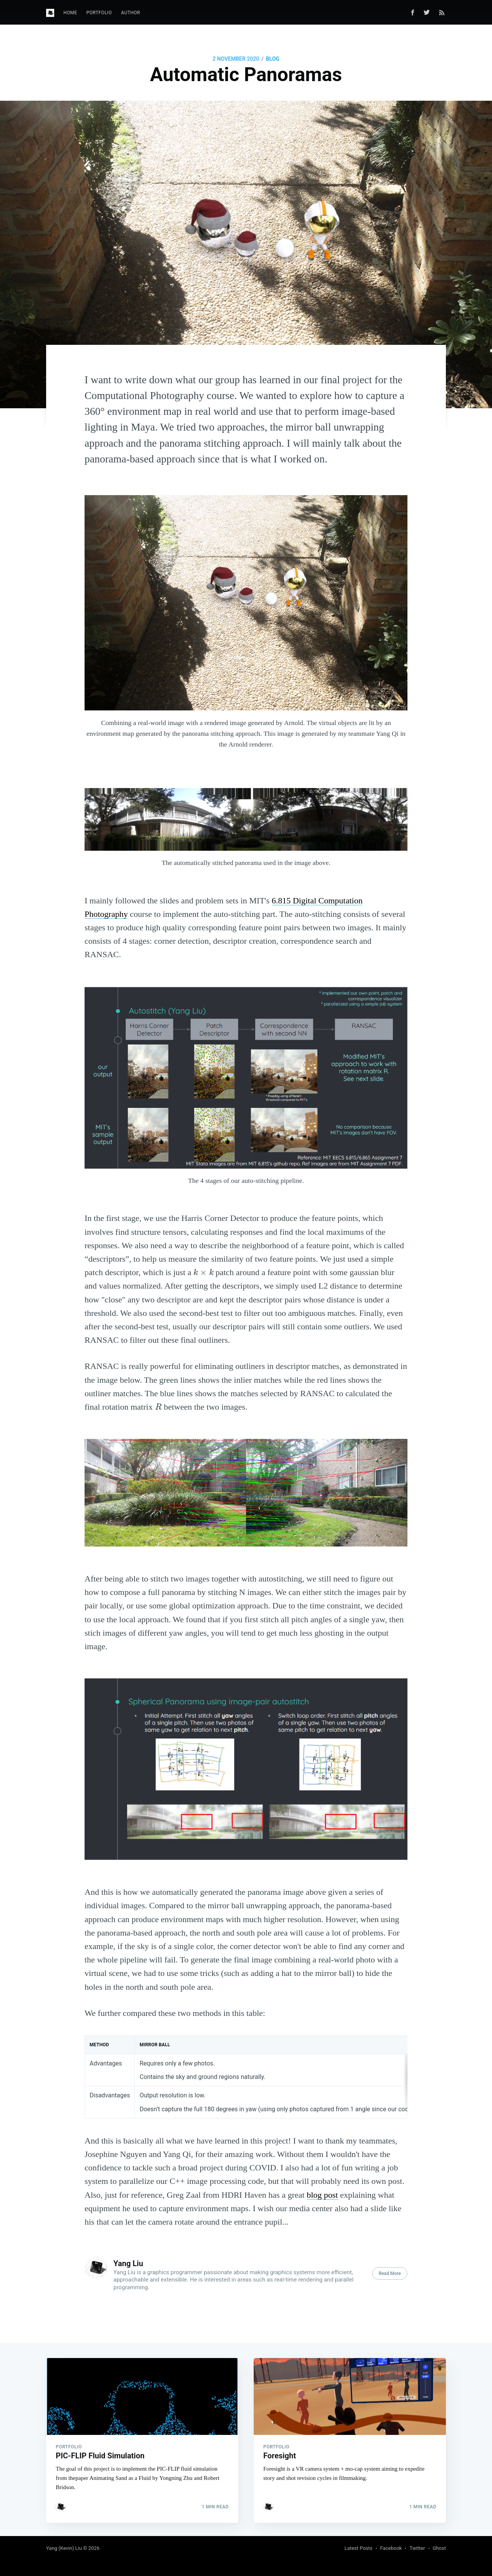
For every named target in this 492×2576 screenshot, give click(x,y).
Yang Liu (128, 2263)
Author (130, 12)
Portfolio (99, 12)
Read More (390, 2273)
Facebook (391, 2548)
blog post (322, 2195)
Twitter (417, 2548)
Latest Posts (358, 2548)
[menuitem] (70, 12)
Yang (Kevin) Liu (64, 2548)
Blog (272, 59)
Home (70, 12)
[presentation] (203, 1272)
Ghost (439, 2548)
